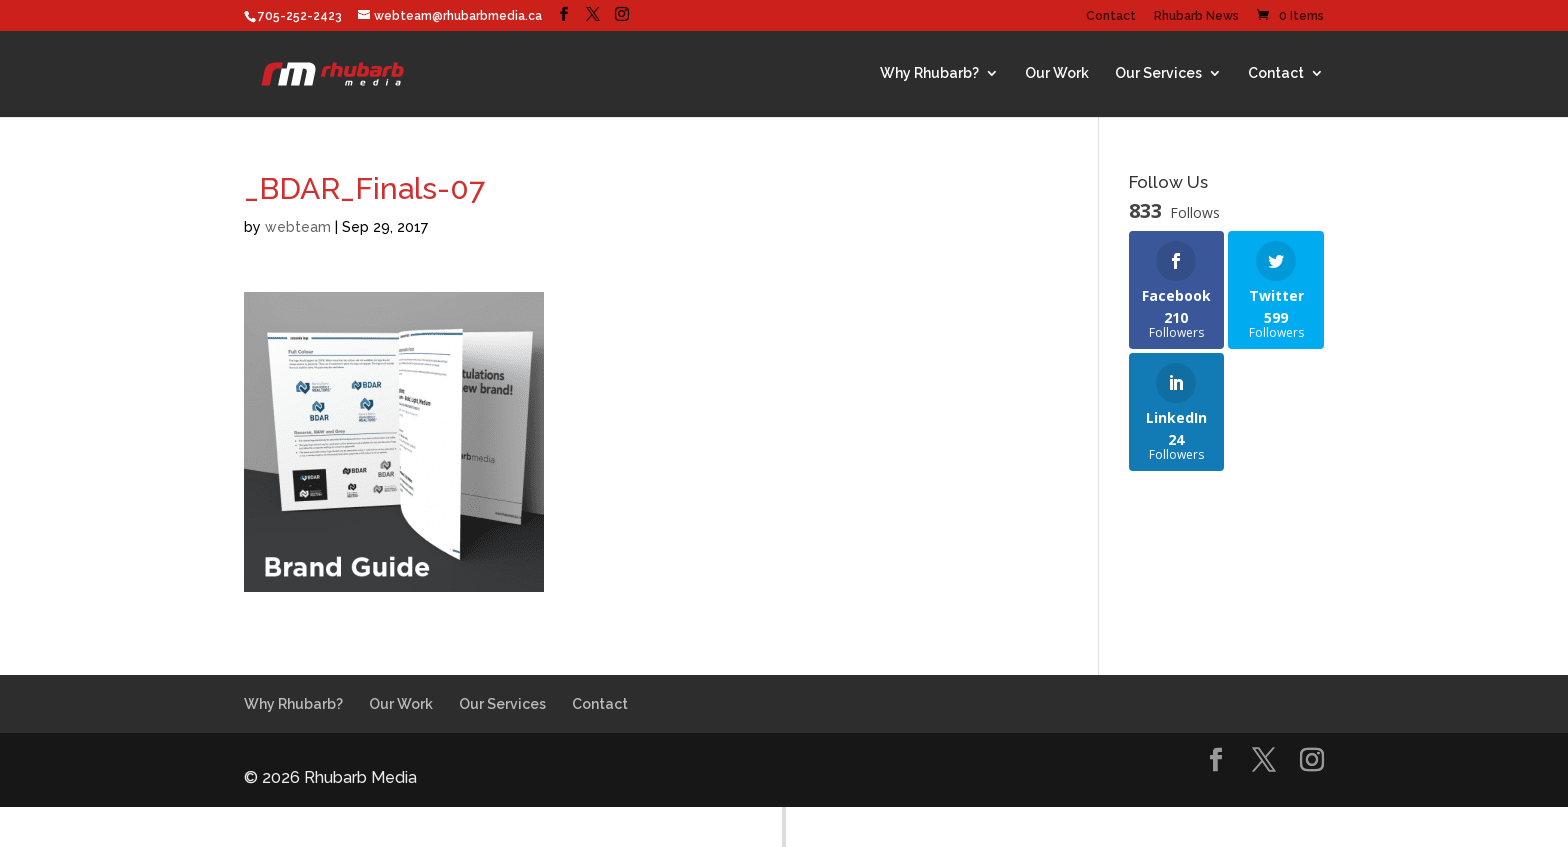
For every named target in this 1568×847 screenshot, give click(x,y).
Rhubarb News (1196, 16)
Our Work (1057, 73)
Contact (1111, 16)
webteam (298, 227)
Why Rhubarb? (929, 73)
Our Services (1158, 73)
